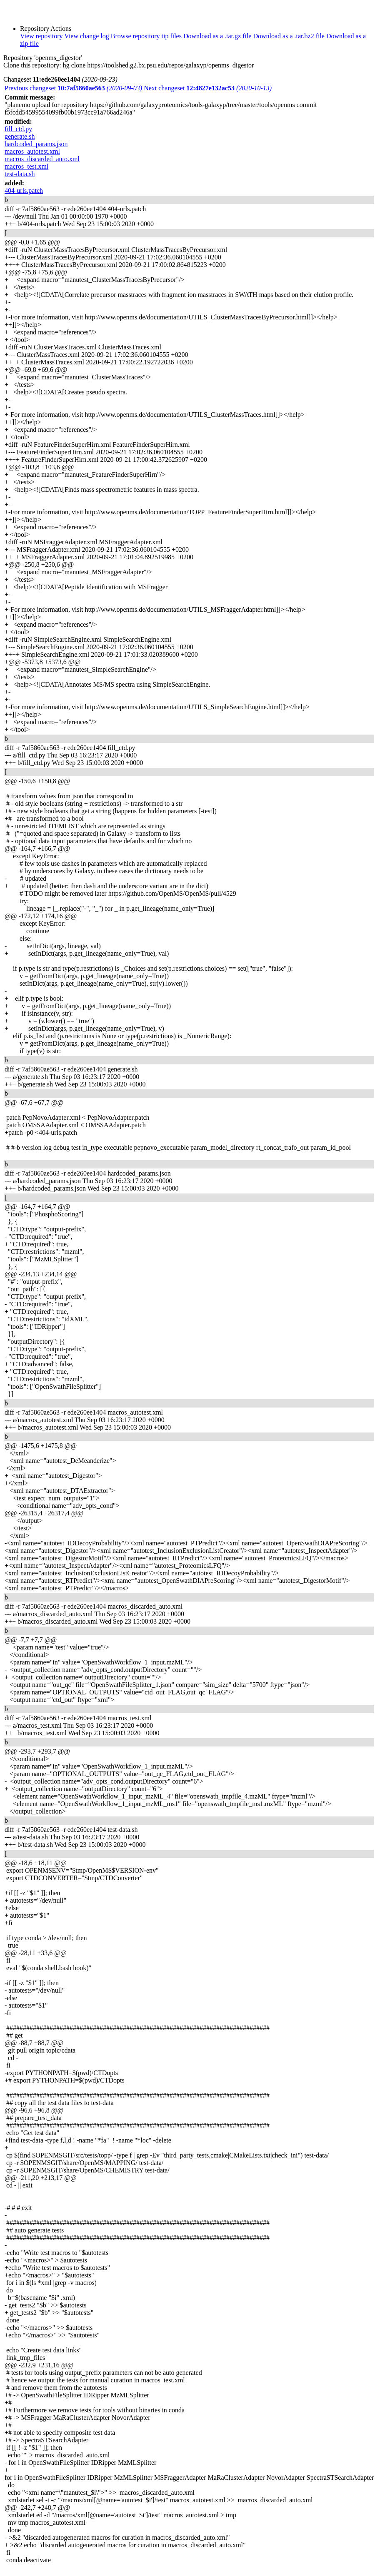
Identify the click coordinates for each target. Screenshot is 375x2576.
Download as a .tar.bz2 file (289, 36)
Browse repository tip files (146, 36)
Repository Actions (45, 28)
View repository (41, 36)
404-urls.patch (24, 190)
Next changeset (208, 88)
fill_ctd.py (18, 128)
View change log (86, 36)
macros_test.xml (26, 166)
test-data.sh (20, 173)
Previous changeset (73, 88)
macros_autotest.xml (32, 151)
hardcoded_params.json (36, 143)
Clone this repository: (32, 65)
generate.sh (20, 136)
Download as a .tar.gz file (217, 36)
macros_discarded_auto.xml (42, 158)
